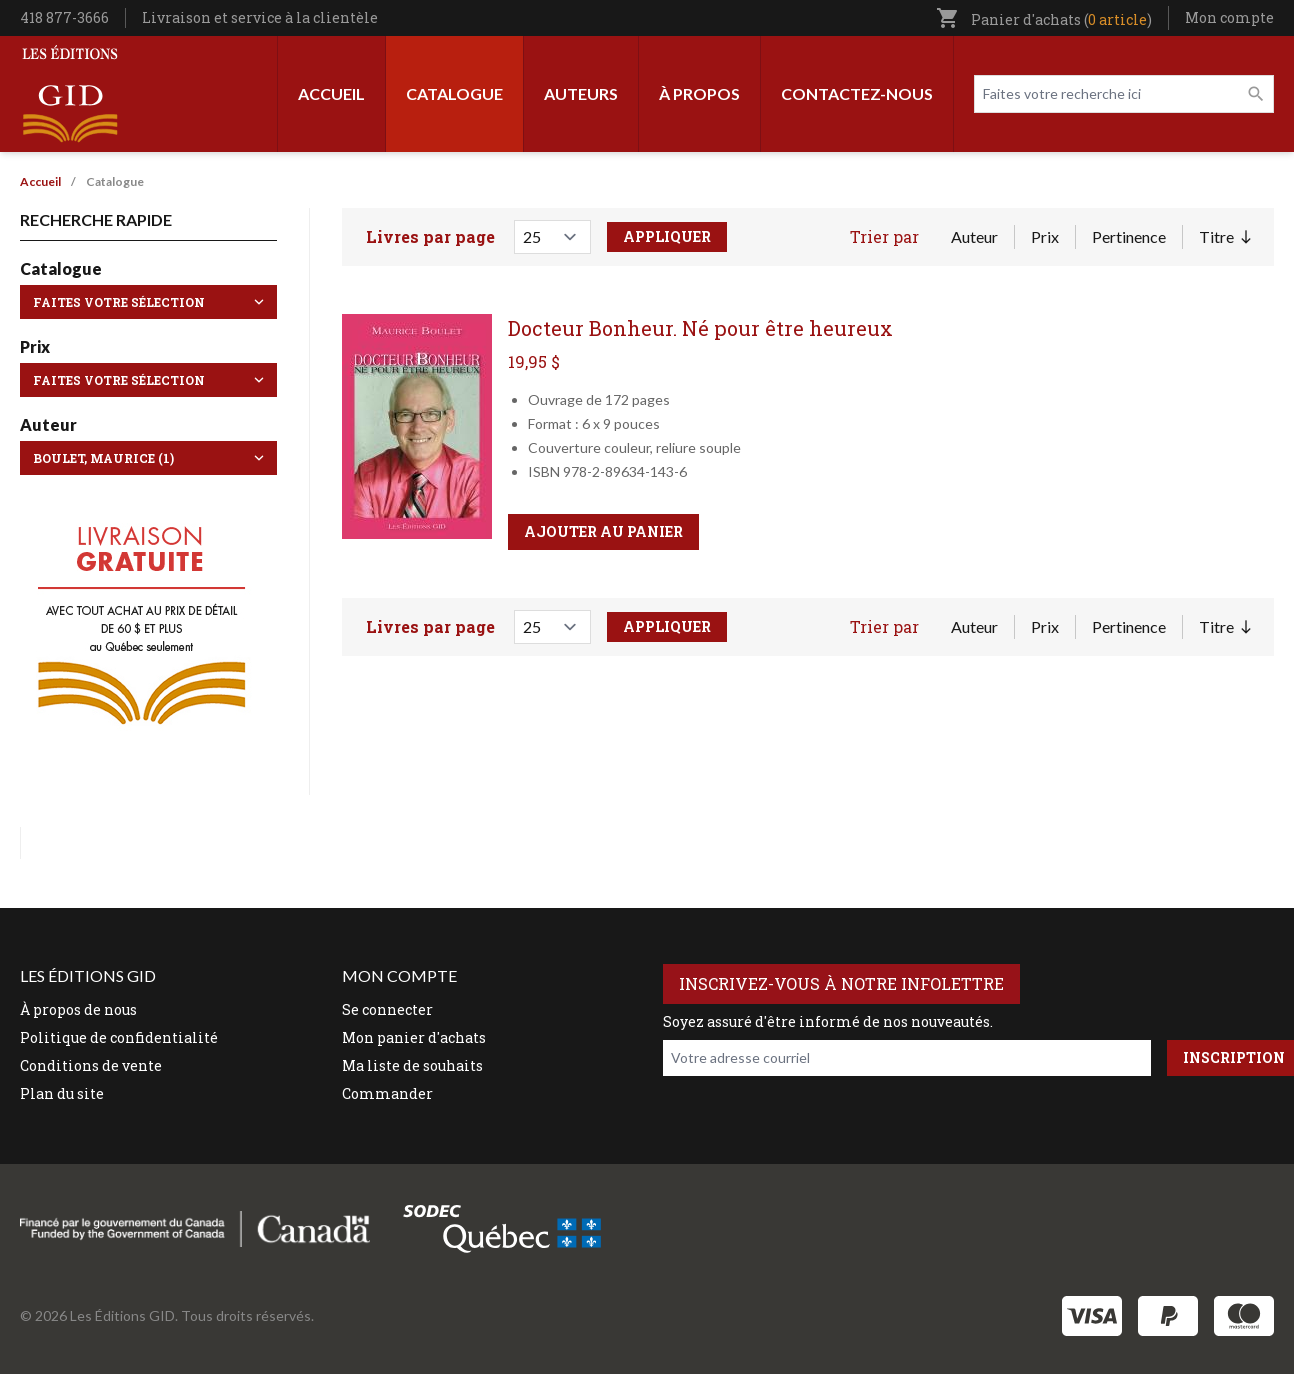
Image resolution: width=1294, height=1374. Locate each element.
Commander (387, 1093)
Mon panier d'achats (414, 1037)
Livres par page (430, 236)
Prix (1045, 236)
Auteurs (581, 93)
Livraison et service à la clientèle (260, 17)
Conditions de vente (91, 1065)
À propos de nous (78, 1009)
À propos (699, 93)
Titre (1224, 238)
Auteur (974, 236)
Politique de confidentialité (119, 1037)
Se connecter (387, 1009)
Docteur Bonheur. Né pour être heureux (700, 328)
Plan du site (62, 1093)
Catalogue (454, 93)
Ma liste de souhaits (412, 1065)
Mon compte (1229, 17)
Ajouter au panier (603, 531)
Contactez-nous (857, 93)
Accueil (331, 93)
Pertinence (1129, 236)
